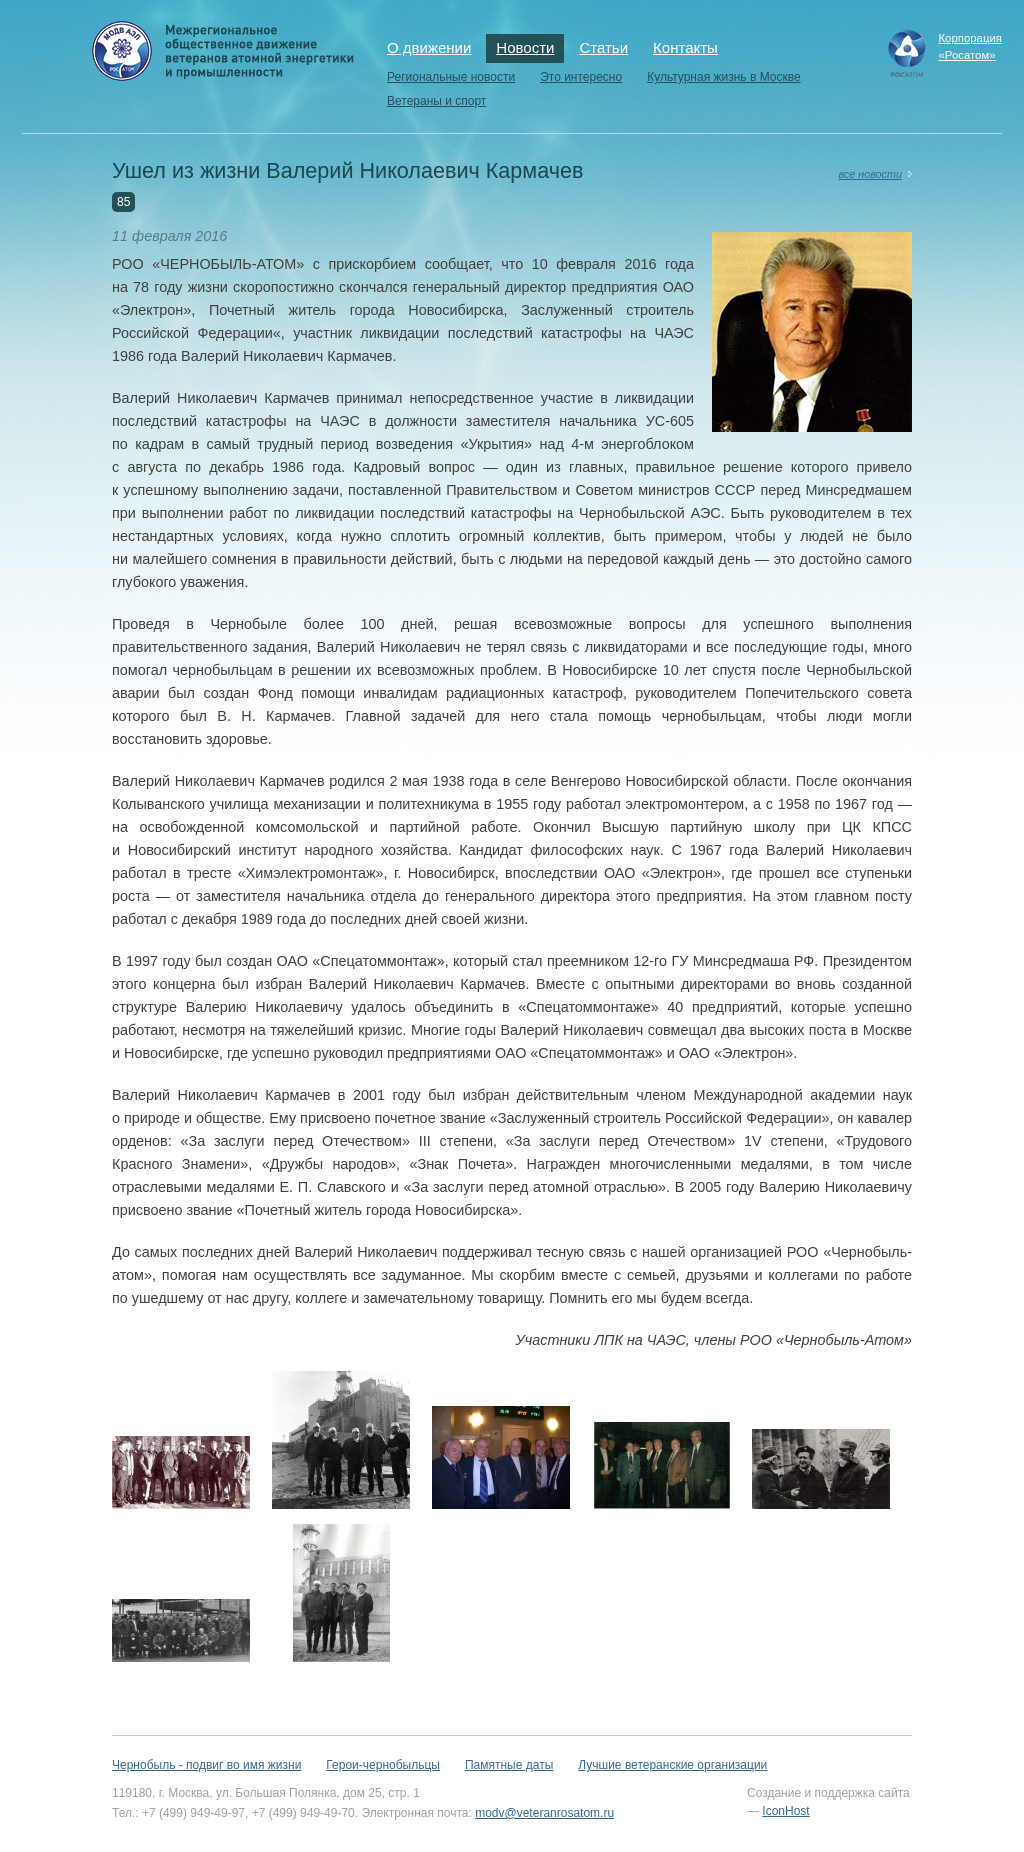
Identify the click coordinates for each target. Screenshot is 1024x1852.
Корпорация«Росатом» (970, 46)
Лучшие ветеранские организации (672, 1765)
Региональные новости (451, 77)
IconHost (785, 1811)
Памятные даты (509, 1765)
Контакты (685, 47)
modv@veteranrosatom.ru (544, 1813)
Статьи (603, 47)
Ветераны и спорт (436, 101)
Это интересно (581, 77)
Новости (525, 47)
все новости (870, 174)
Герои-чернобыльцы (383, 1765)
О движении (429, 47)
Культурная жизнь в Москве (723, 77)
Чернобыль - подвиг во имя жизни (206, 1765)
